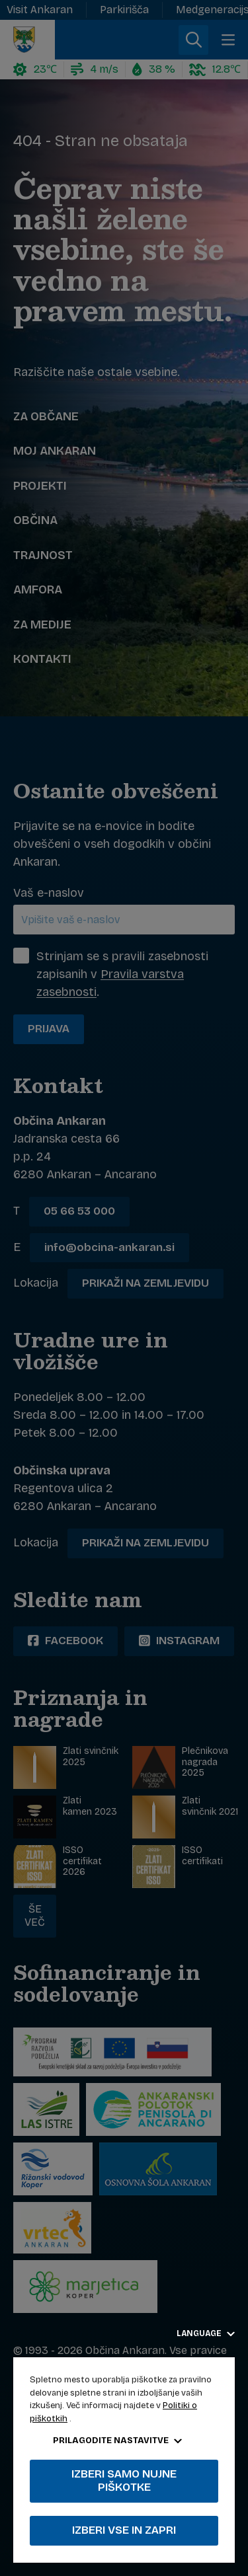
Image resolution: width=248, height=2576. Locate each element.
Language (206, 2333)
